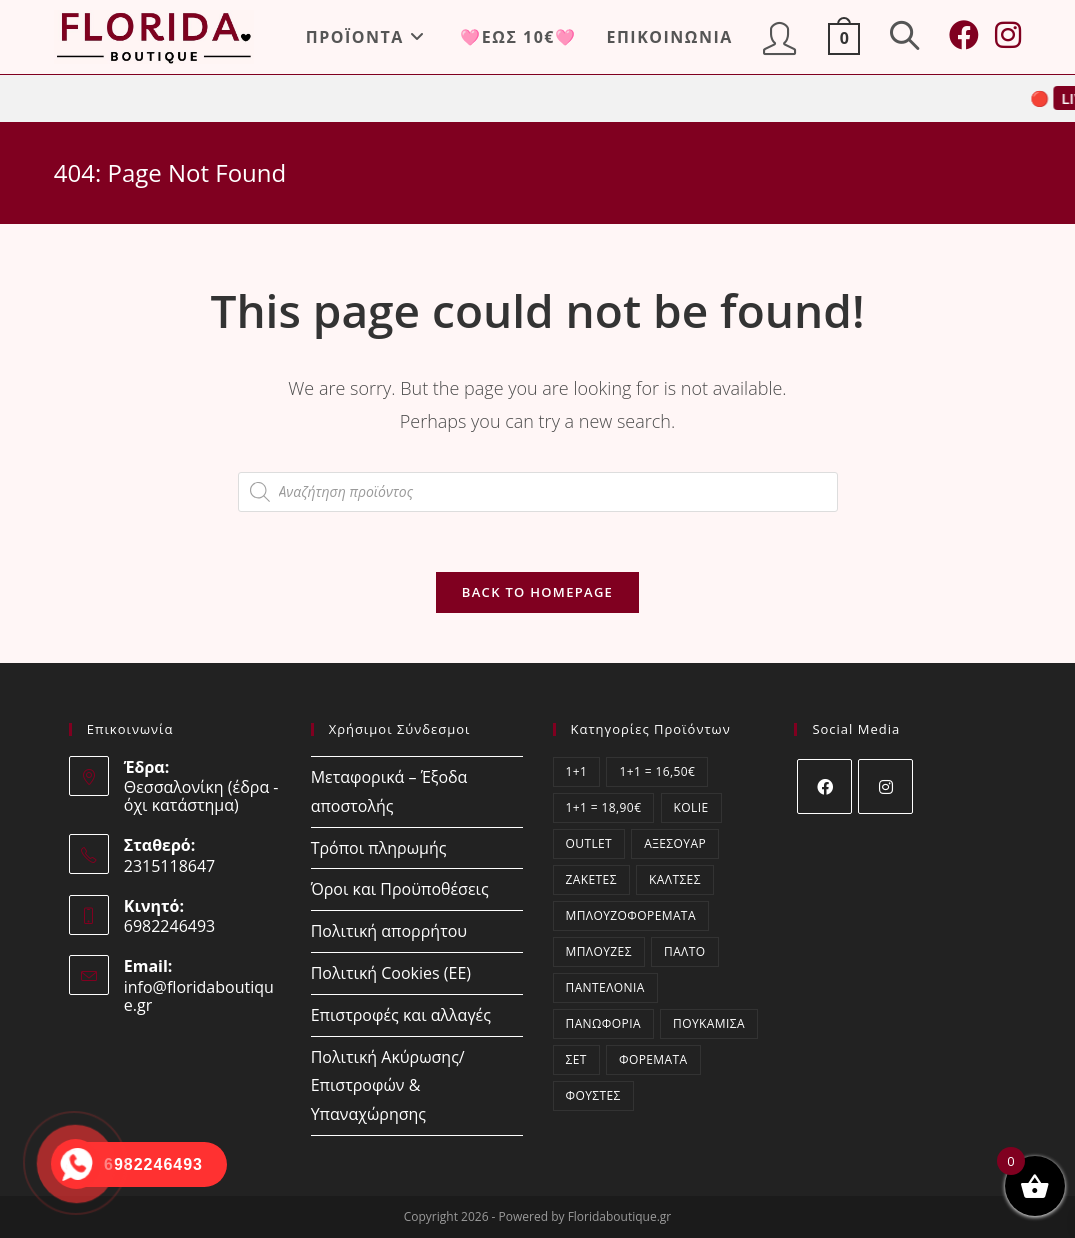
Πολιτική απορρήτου (389, 931)
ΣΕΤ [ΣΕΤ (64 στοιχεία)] (576, 1059)
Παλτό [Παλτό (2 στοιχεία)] (685, 951)
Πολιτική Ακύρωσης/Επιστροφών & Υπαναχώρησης (388, 1086)
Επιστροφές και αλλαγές (401, 1015)
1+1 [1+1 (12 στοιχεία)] (577, 771)
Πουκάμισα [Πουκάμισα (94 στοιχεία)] (709, 1023)
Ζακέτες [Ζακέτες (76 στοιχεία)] (591, 879)
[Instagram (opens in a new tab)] (1008, 35)
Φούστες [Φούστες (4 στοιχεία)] (593, 1095)
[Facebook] (824, 786)
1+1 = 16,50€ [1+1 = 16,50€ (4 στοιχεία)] (657, 771)
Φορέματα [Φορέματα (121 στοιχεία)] (653, 1059)
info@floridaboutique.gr (199, 996)
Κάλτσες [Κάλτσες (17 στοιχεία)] (675, 879)
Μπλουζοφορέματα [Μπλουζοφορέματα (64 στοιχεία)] (631, 915)
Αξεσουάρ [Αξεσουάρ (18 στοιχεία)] (675, 843)
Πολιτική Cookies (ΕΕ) (391, 973)
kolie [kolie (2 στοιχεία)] (691, 807)
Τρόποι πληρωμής (379, 848)
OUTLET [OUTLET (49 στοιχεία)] (589, 843)
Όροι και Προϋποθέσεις (400, 889)
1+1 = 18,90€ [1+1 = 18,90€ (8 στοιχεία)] (604, 807)
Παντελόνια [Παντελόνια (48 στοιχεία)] (605, 987)
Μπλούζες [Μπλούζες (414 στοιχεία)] (599, 951)
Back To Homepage (537, 592)
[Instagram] (885, 786)
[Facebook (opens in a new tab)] (964, 35)
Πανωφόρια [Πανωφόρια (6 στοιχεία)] (603, 1023)
